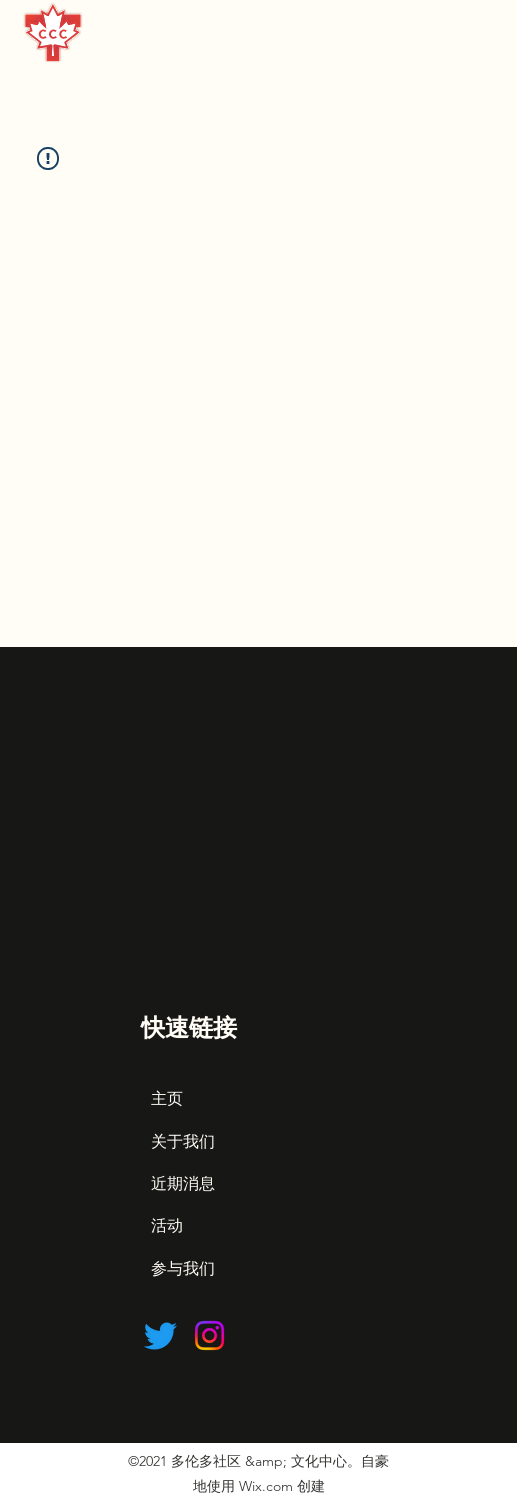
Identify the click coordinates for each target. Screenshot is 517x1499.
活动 (167, 1225)
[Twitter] (160, 1335)
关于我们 (183, 1141)
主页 (167, 1098)
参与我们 (183, 1268)
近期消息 (183, 1183)
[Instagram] (209, 1335)
